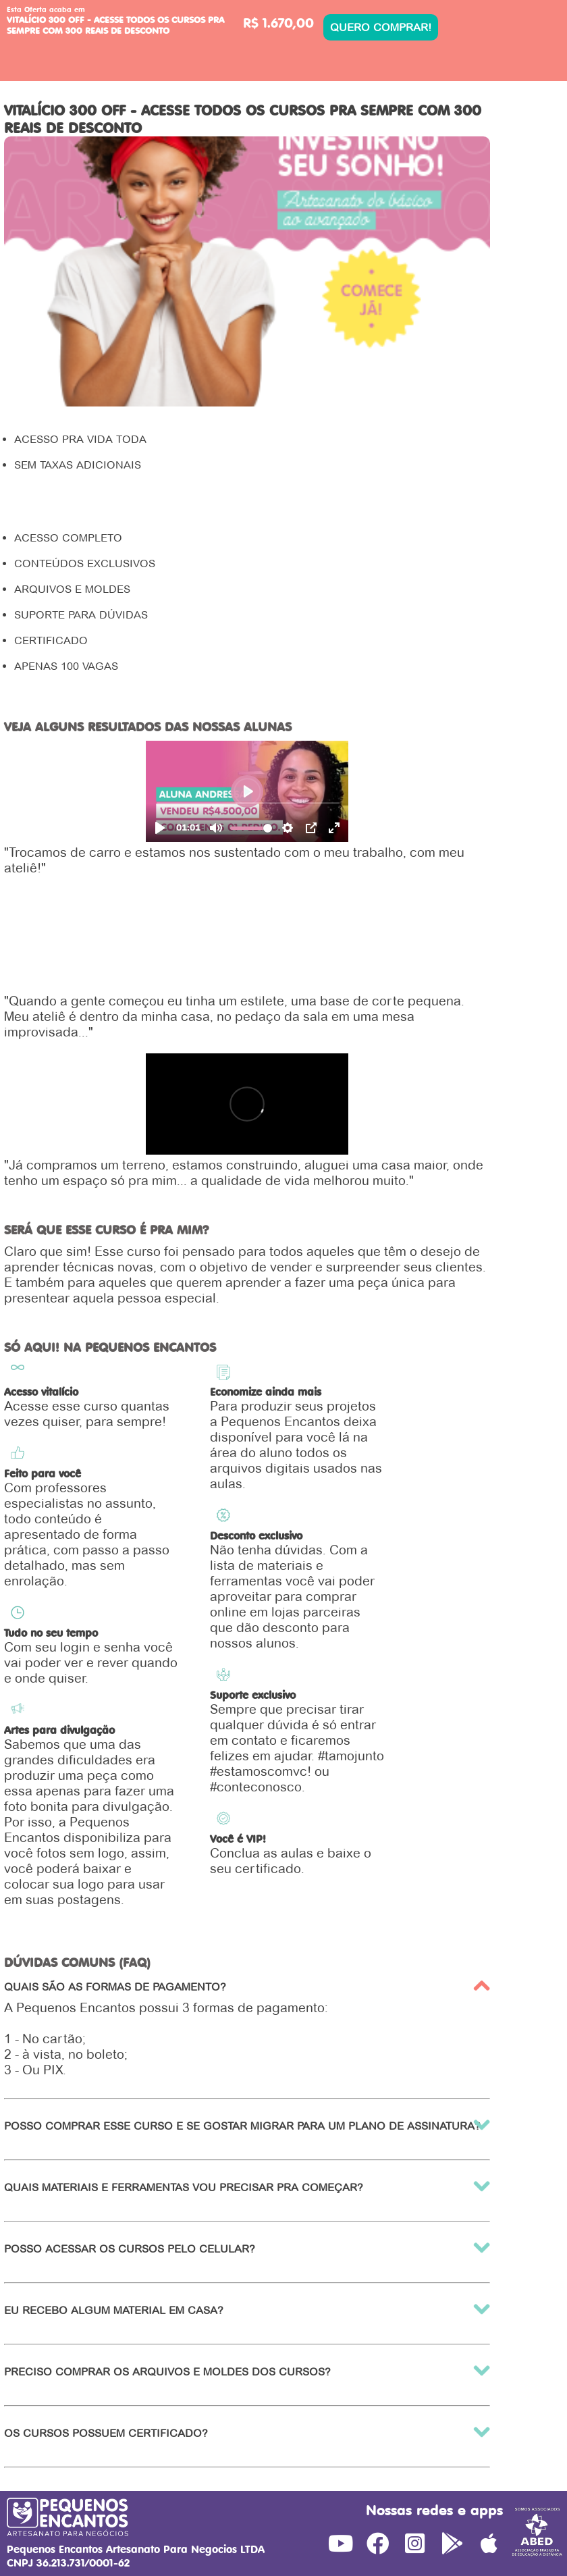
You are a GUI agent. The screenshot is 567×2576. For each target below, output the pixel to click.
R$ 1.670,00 (278, 22)
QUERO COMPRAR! (380, 27)
